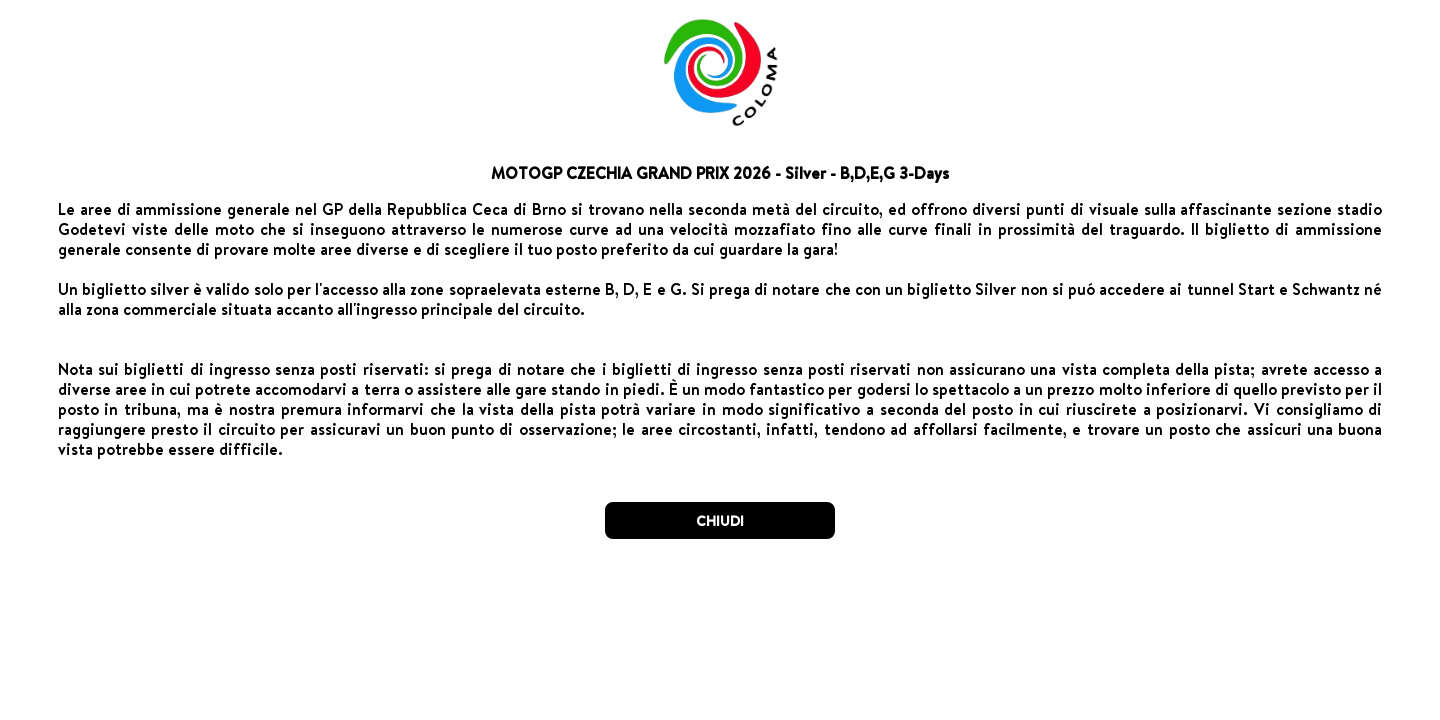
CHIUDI (720, 520)
